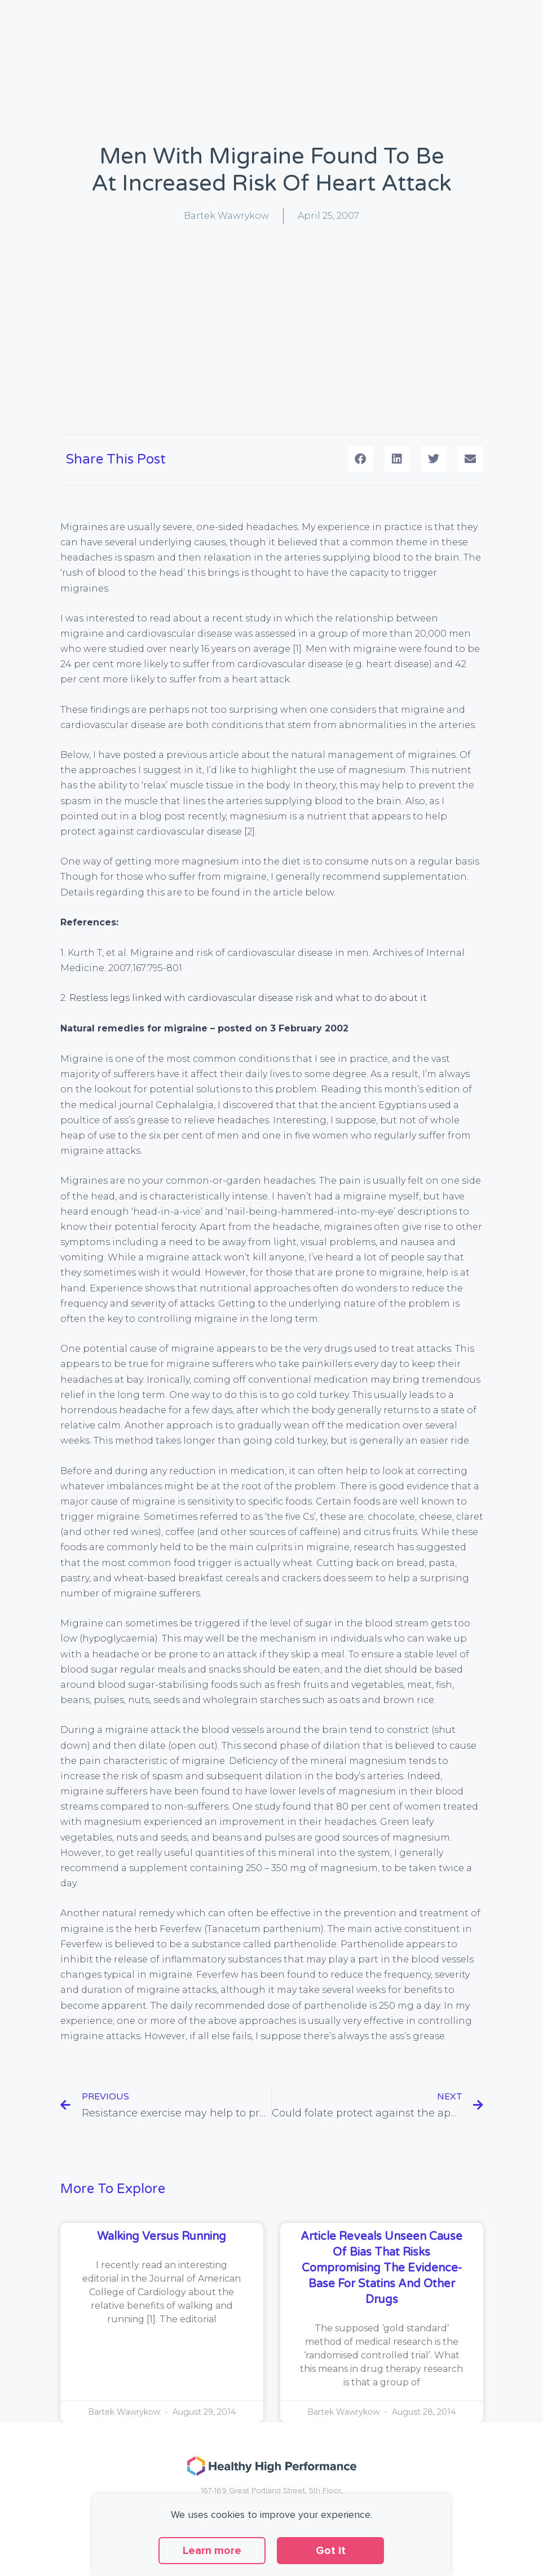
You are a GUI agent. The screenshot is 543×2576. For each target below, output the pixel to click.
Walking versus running (161, 2236)
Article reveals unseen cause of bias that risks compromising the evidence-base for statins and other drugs (381, 2268)
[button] (360, 458)
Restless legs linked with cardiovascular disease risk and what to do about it (248, 998)
